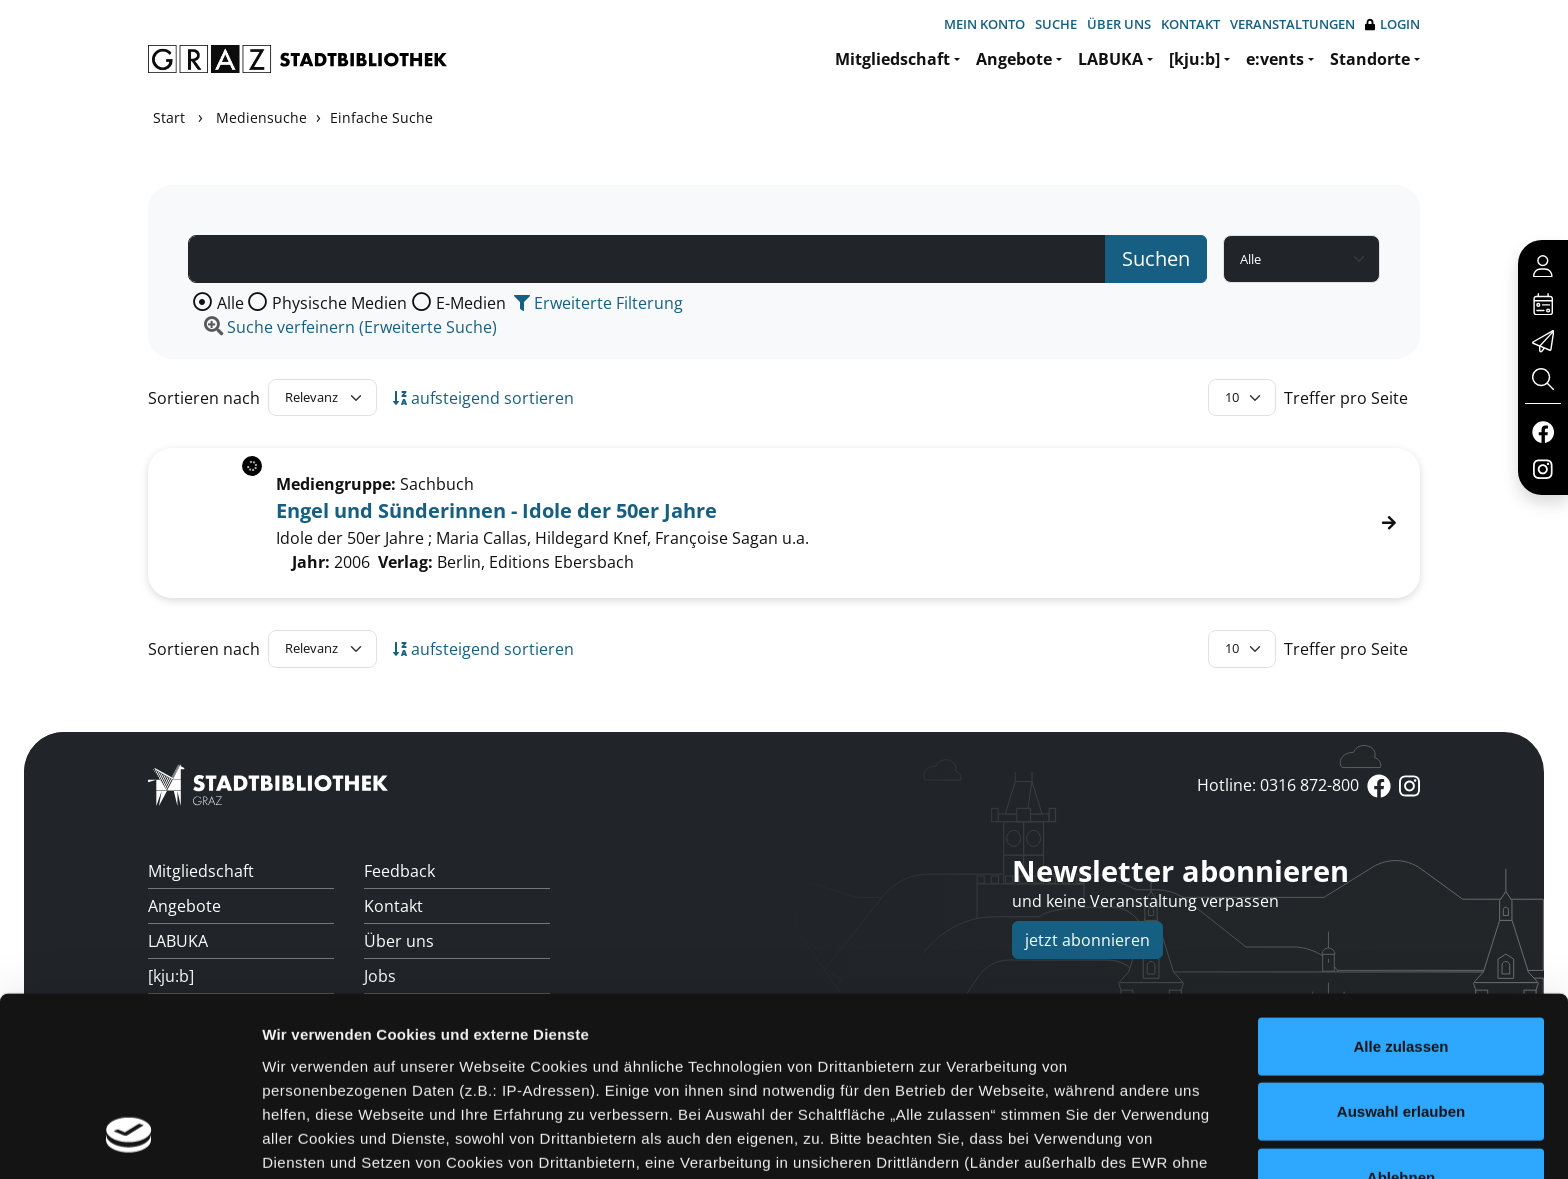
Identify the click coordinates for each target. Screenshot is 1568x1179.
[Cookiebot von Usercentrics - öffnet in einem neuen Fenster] (129, 1140)
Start (169, 117)
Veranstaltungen (1292, 24)
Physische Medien (339, 303)
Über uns (1119, 24)
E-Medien (471, 303)
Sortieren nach (204, 398)
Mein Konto (984, 24)
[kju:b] (1194, 59)
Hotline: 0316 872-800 (1278, 785)
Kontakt (1190, 24)
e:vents (1275, 59)
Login (1392, 24)
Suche (1056, 24)
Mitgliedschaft (892, 59)
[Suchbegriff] (647, 259)
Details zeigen (1063, 1139)
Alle (230, 303)
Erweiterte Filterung (598, 303)
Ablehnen (1401, 1020)
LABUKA (1110, 59)
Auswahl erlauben (1401, 954)
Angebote (1014, 59)
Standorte (1370, 59)
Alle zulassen (1400, 889)
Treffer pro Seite (1346, 398)
